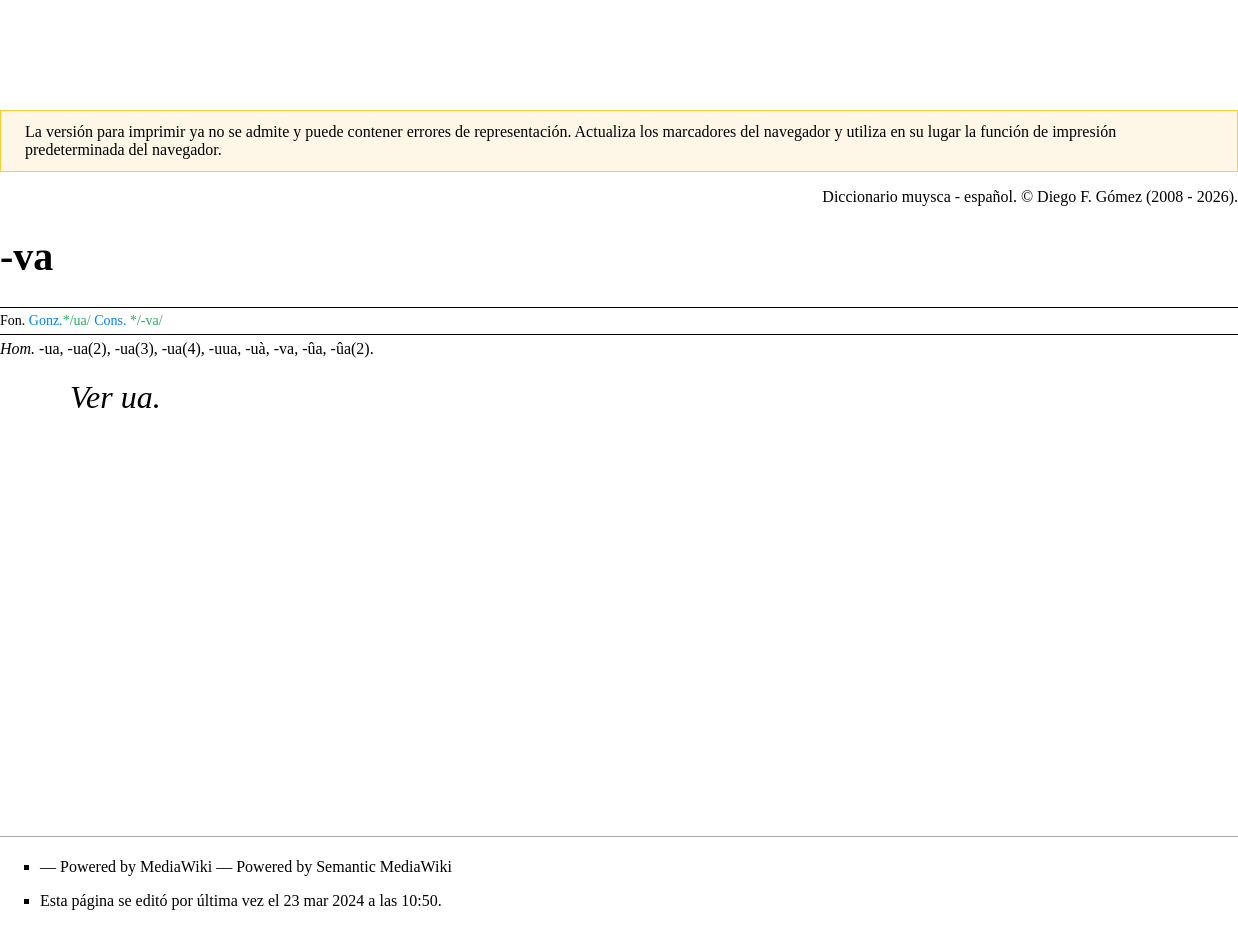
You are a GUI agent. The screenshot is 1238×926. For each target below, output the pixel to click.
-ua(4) (181, 348)
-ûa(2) (350, 348)
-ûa (312, 348)
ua (137, 397)
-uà (255, 348)
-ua (49, 348)
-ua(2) (87, 348)
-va (284, 348)
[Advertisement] (619, 45)
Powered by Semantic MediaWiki (344, 866)
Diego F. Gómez (1089, 196)
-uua (223, 348)
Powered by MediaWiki (136, 866)
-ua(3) (134, 348)
